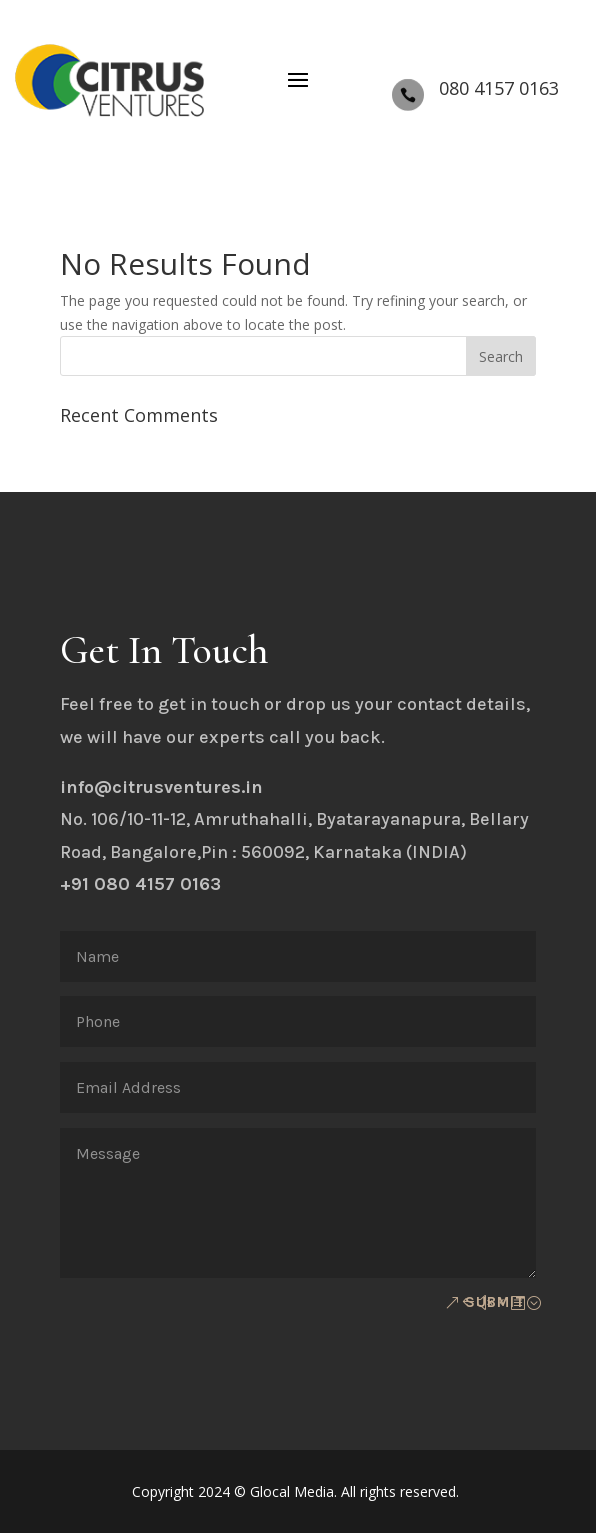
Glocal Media (292, 1491)
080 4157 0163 (499, 88)
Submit (495, 1302)
